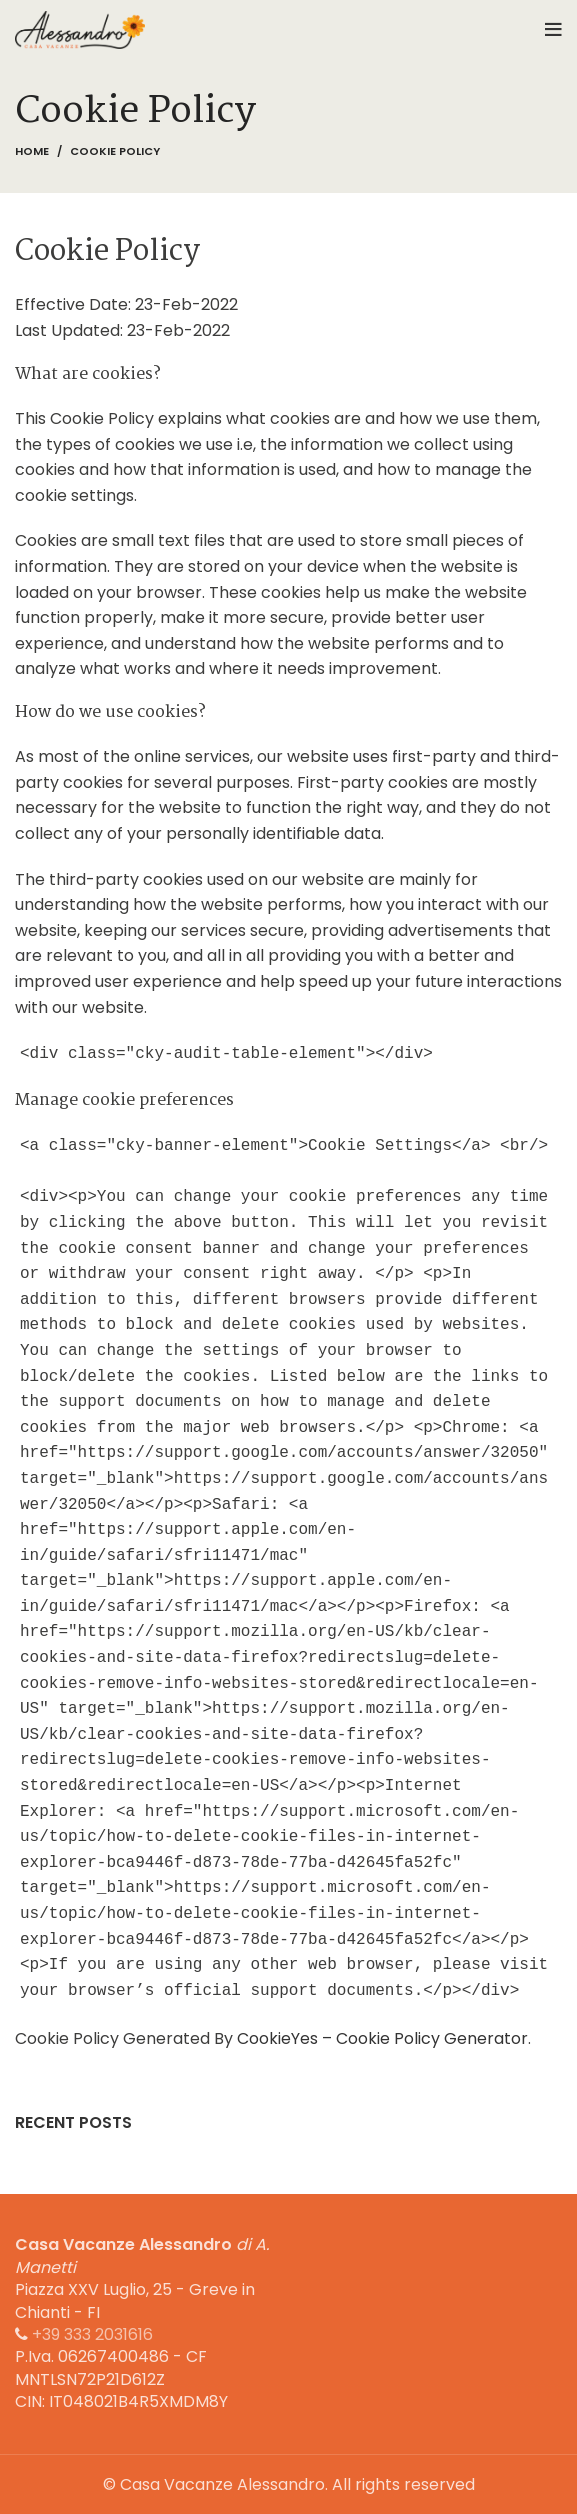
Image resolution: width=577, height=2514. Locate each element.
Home (32, 151)
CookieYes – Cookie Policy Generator (382, 2038)
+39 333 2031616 (92, 2334)
